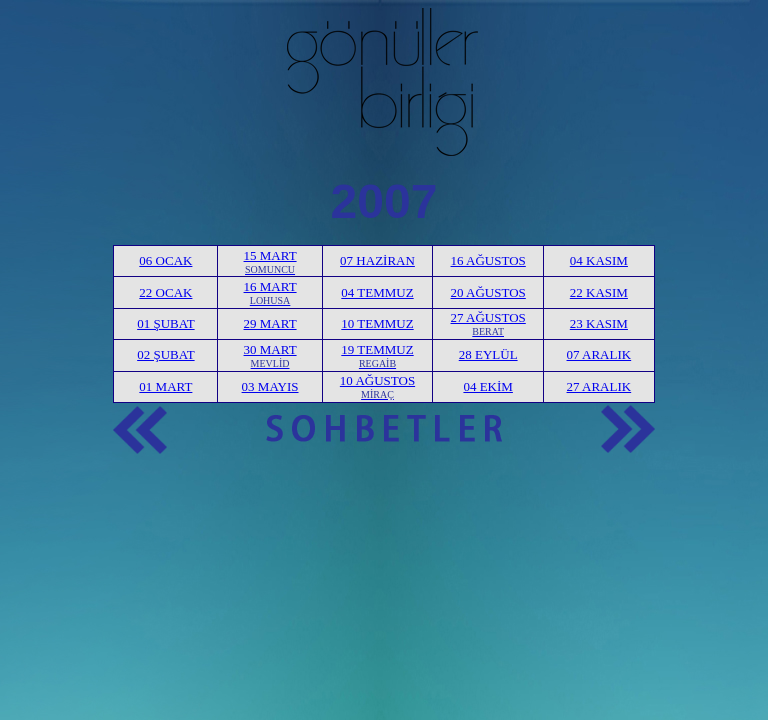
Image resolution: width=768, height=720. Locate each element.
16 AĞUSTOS (488, 260)
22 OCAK (165, 292)
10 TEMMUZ (377, 323)
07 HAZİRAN (377, 260)
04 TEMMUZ (377, 292)
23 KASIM (599, 323)
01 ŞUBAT (165, 323)
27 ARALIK (599, 386)
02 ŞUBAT (165, 354)
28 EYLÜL (488, 354)
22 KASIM (599, 292)
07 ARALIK (599, 354)
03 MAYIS (270, 386)
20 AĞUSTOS (488, 292)
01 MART (165, 386)
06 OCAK (165, 260)
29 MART (270, 323)
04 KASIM (599, 260)
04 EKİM (487, 386)
